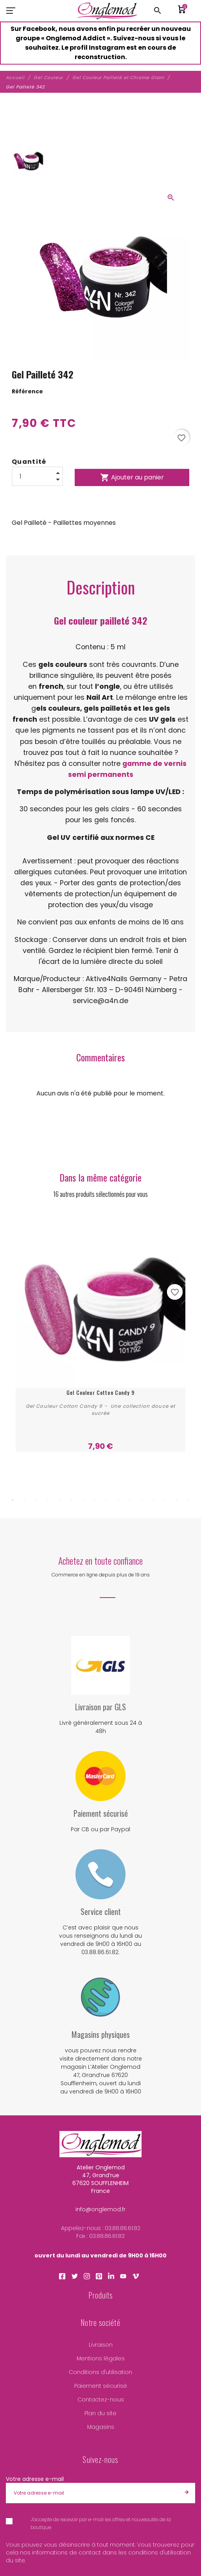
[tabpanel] (100, 1335)
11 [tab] (130, 1500)
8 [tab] (95, 1500)
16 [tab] (188, 1500)
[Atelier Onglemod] (107, 10)
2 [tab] (24, 1500)
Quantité (29, 461)
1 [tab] (12, 1500)
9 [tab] (106, 1500)
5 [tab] (59, 1500)
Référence (27, 391)
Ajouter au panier (132, 477)
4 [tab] (48, 1500)
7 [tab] (83, 1500)
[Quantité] (37, 476)
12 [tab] (141, 1500)
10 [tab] (118, 1500)
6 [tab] (71, 1500)
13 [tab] (153, 1500)
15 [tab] (177, 1500)
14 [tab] (165, 1500)
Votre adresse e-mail (35, 2479)
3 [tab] (36, 1500)
